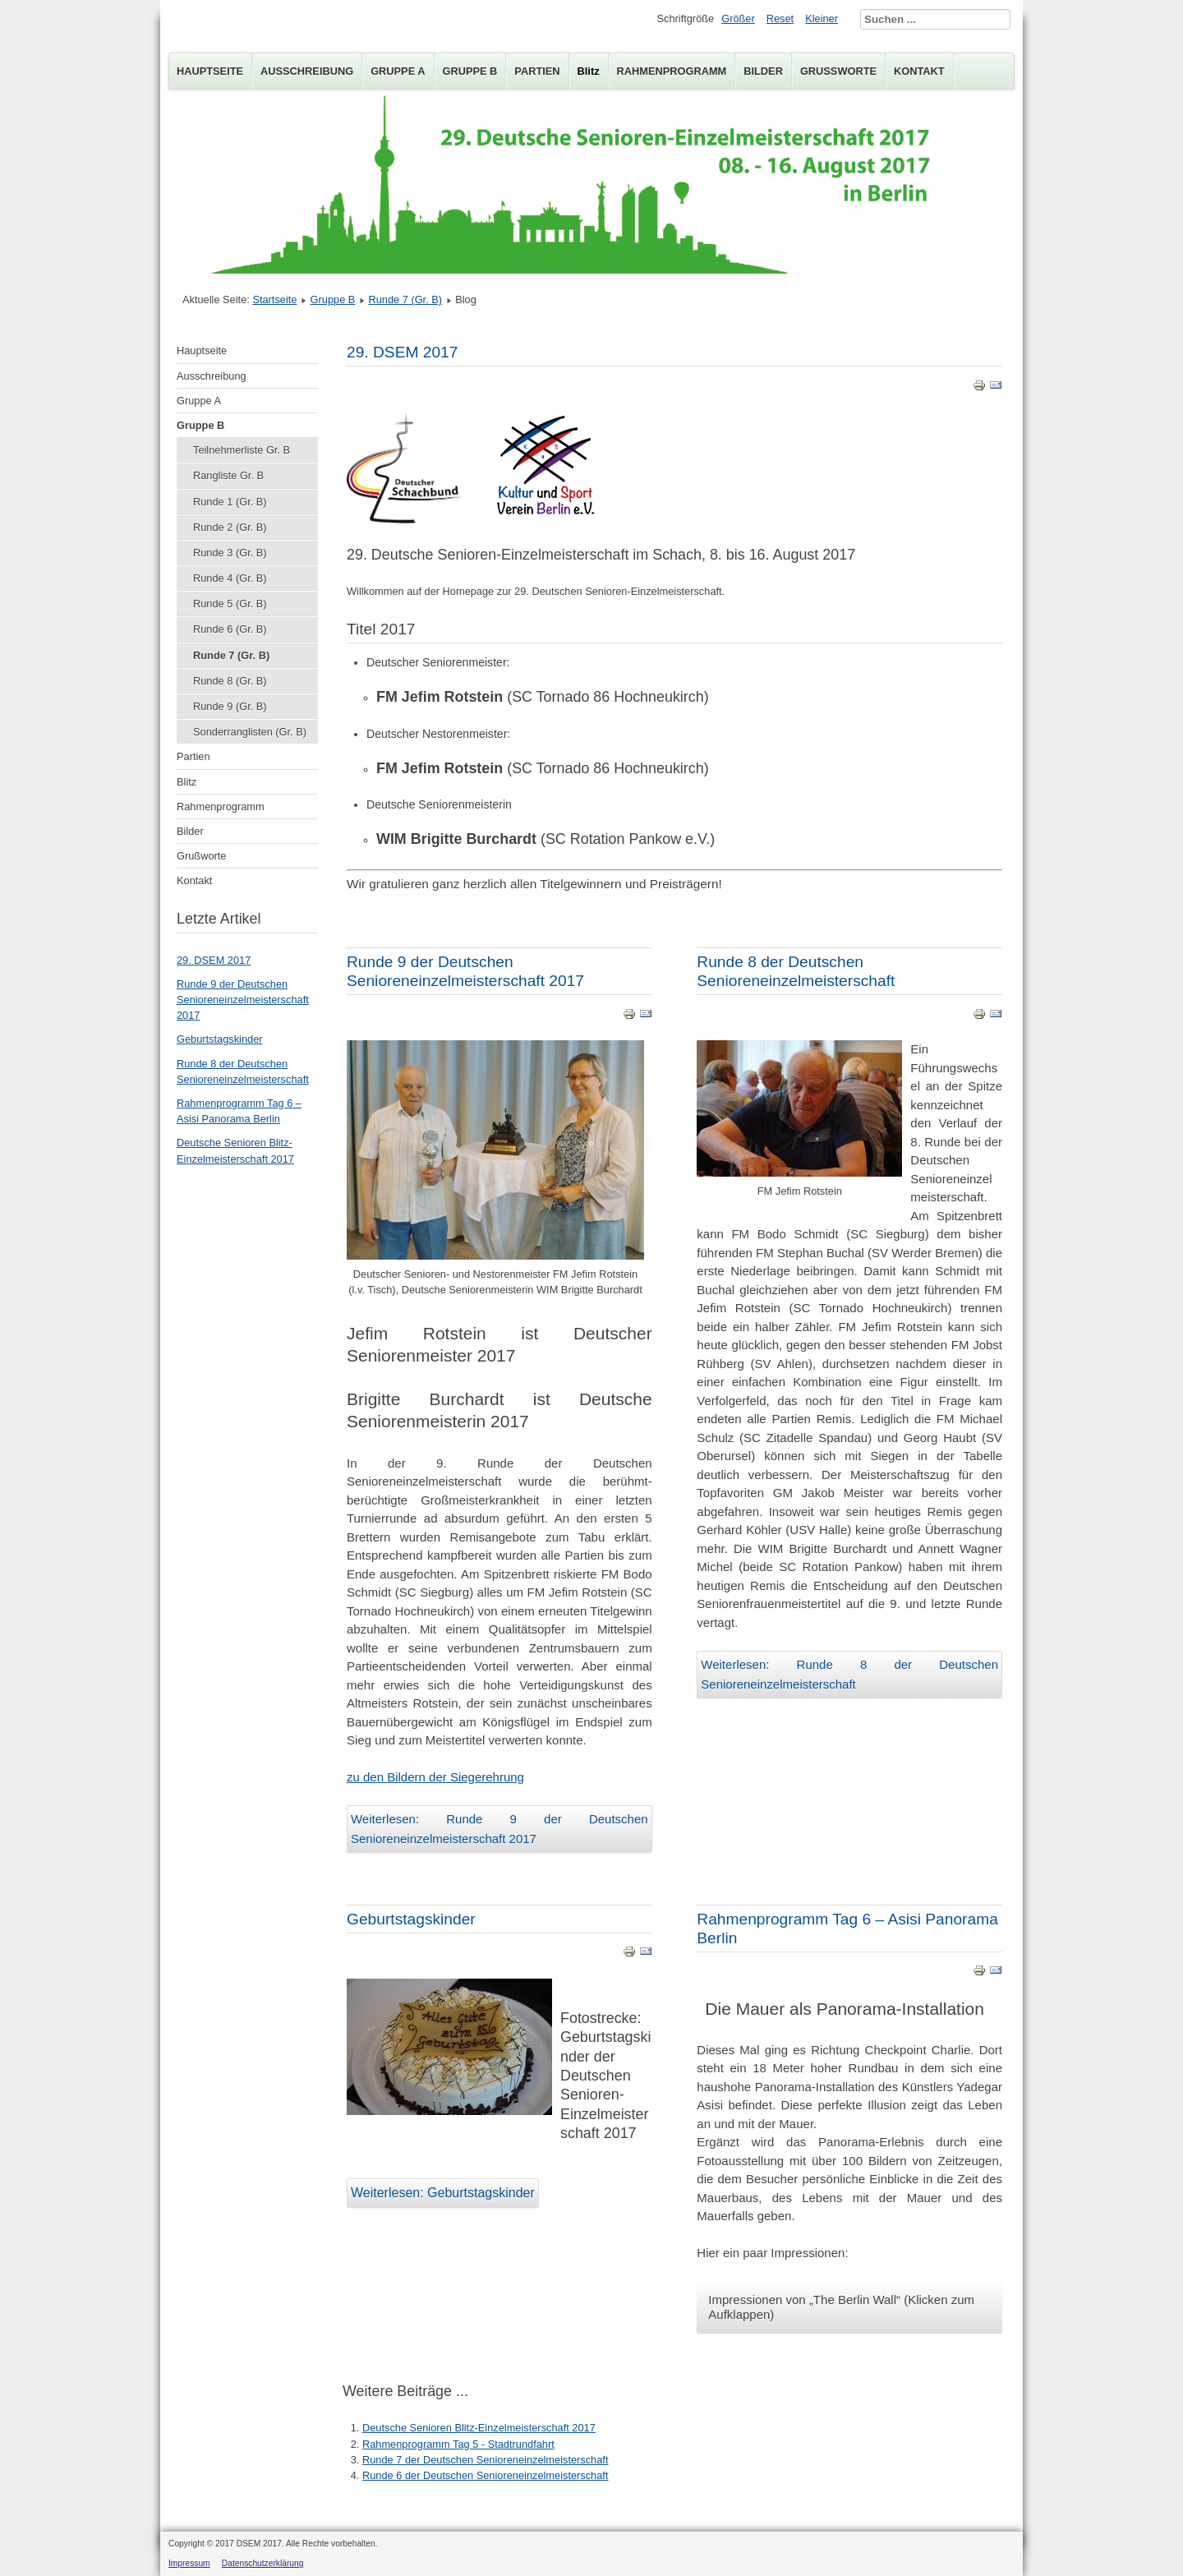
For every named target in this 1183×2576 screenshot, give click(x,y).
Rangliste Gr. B (228, 475)
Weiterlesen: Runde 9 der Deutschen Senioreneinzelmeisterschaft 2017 (499, 1829)
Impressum (189, 2563)
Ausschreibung (306, 71)
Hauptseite (210, 71)
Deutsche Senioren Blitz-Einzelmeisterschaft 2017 (479, 2428)
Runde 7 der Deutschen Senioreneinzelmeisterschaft (485, 2460)
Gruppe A (398, 71)
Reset (780, 18)
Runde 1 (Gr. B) (230, 501)
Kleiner (821, 18)
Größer (738, 18)
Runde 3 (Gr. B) (230, 552)
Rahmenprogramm (672, 71)
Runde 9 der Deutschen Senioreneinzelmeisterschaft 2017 (243, 999)
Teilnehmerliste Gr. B (241, 450)
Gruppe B (470, 71)
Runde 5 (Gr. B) (230, 603)
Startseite (274, 299)
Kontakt (919, 71)
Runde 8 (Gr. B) (230, 681)
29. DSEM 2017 (214, 960)
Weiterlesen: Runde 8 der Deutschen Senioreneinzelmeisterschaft (849, 1674)
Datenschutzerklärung (263, 2563)
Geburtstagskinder (220, 1039)
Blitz (589, 71)
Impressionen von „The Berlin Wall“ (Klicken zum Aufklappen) (841, 2307)
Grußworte (838, 71)
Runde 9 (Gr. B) (230, 706)
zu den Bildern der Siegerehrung (435, 1777)
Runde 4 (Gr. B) (230, 578)
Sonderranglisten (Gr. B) (249, 732)
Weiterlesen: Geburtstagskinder (443, 2193)
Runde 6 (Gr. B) (230, 629)
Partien (536, 71)
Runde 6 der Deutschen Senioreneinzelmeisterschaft (485, 2475)
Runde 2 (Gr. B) (230, 527)
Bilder (763, 71)
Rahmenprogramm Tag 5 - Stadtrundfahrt (458, 2444)
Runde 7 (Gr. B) (405, 299)
